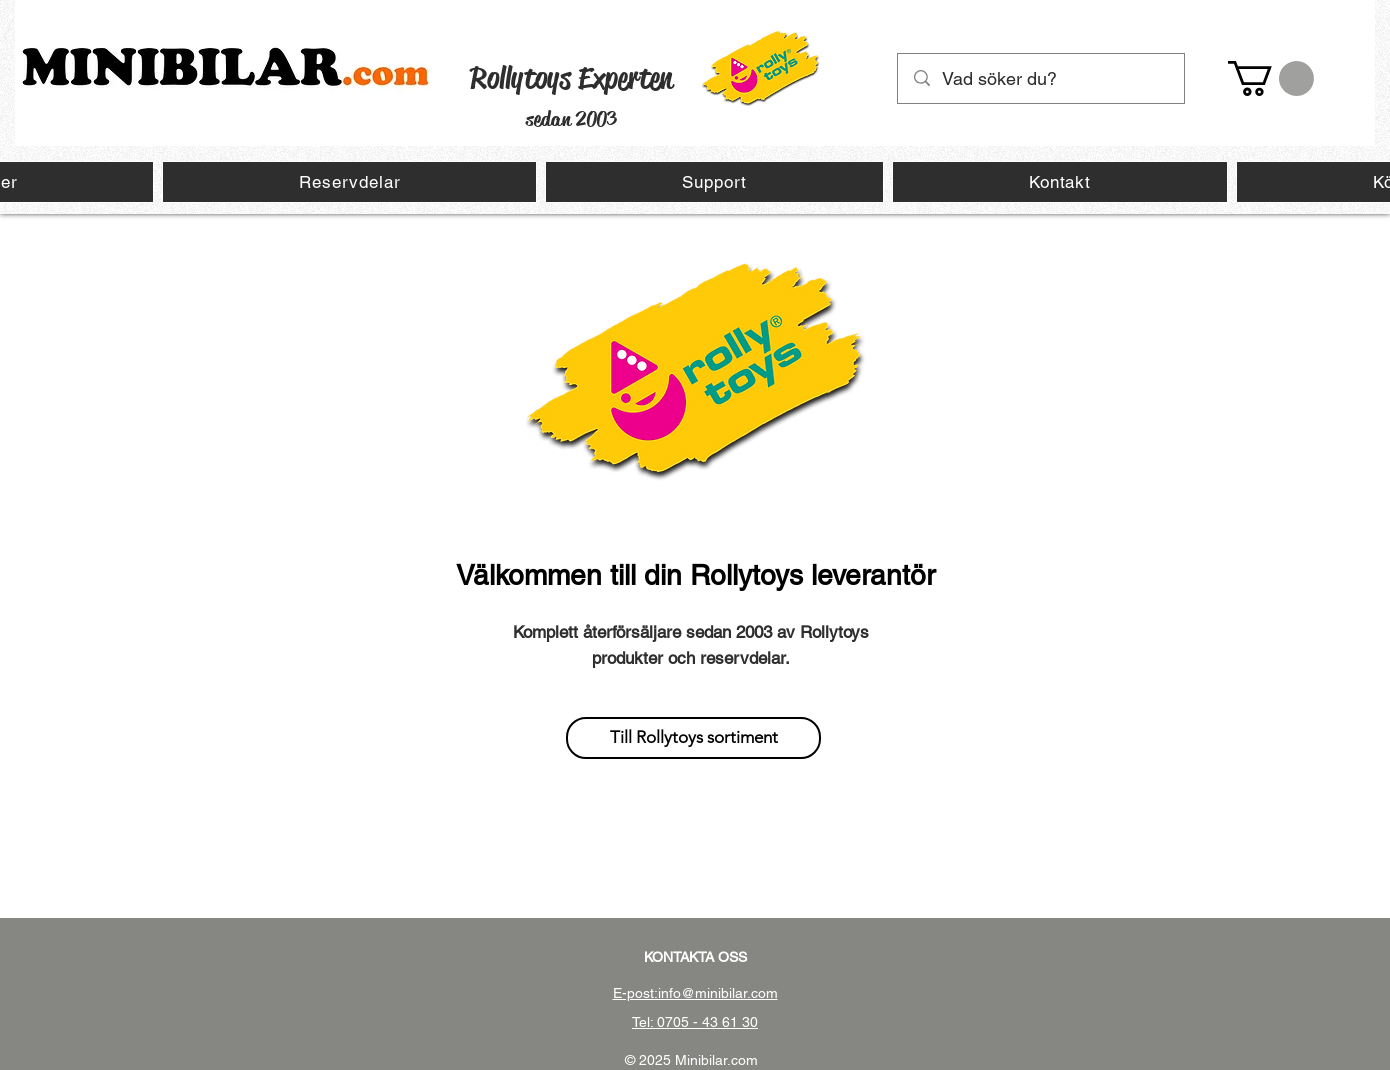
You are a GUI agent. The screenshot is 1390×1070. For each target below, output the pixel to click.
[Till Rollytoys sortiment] (693, 738)
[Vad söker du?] (1042, 78)
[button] (1271, 78)
